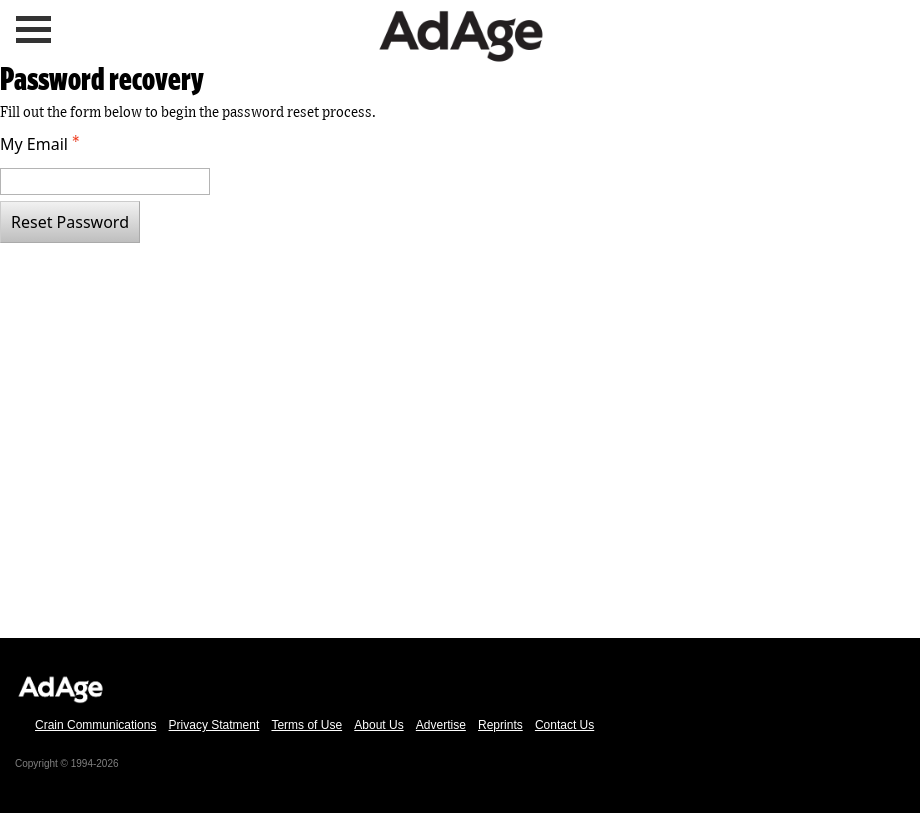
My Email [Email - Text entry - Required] (42, 144)
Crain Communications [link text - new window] (95, 725)
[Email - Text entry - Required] (105, 181)
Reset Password (70, 222)
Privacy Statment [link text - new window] (214, 725)
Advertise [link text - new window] (441, 725)
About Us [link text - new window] (378, 725)
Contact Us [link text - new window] (564, 725)
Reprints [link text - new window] (500, 725)
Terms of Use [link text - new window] (306, 725)
